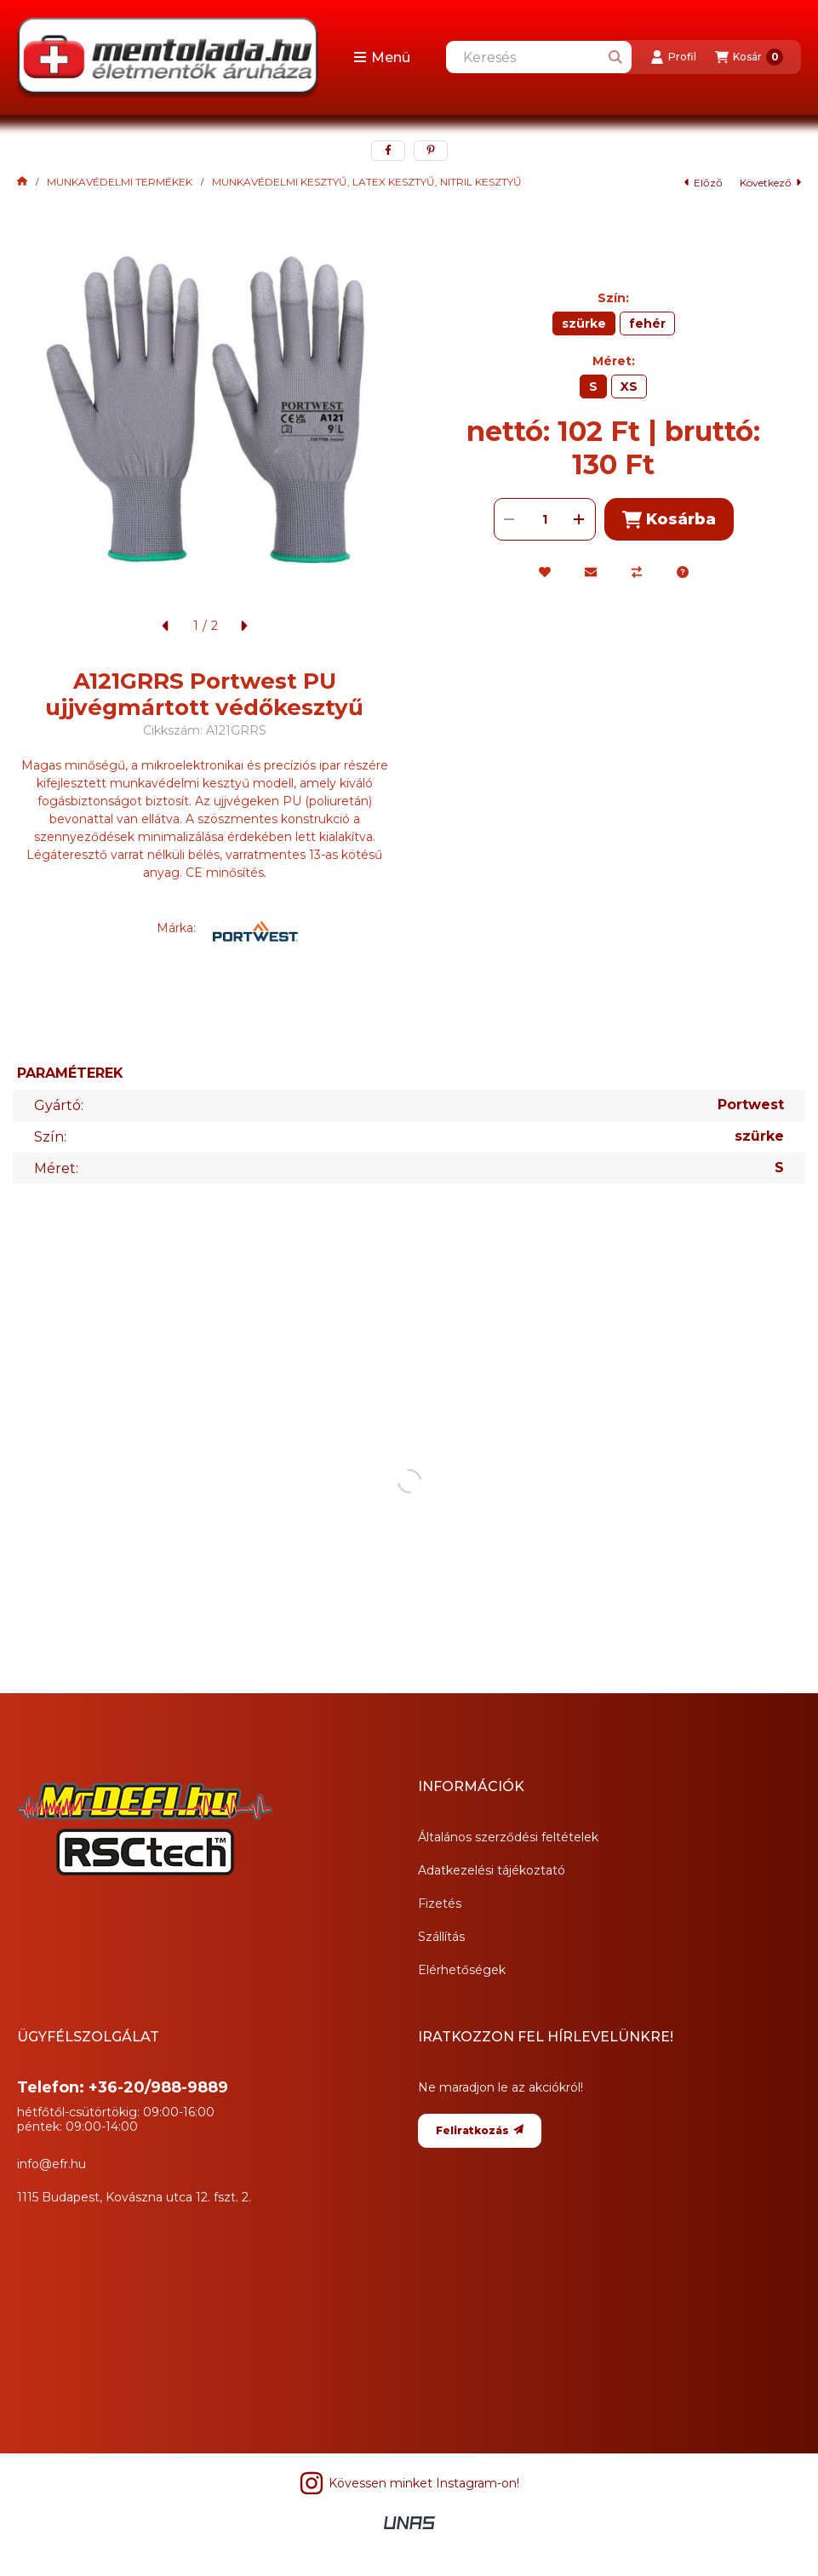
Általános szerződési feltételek (508, 1837)
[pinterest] (431, 150)
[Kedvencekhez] (544, 572)
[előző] (166, 626)
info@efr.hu (51, 2164)
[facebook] (388, 150)
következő (770, 182)
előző (703, 182)
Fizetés (439, 1903)
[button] (381, 57)
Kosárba (669, 520)
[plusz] (579, 519)
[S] (593, 386)
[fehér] (647, 323)
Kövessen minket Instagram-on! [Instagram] (409, 2483)
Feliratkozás (479, 2130)
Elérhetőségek (462, 1970)
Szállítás (441, 1936)
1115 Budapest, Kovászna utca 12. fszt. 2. (134, 2197)
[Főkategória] (22, 182)
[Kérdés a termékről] (682, 572)
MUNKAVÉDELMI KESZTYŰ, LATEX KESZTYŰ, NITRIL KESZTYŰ (367, 182)
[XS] (629, 386)
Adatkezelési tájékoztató (491, 1870)
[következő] (243, 626)
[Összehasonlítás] (636, 572)
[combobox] (538, 57)
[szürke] (583, 323)
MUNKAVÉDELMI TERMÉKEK (119, 182)
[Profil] (673, 57)
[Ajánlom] (590, 572)
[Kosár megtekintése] (749, 57)
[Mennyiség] (544, 519)
